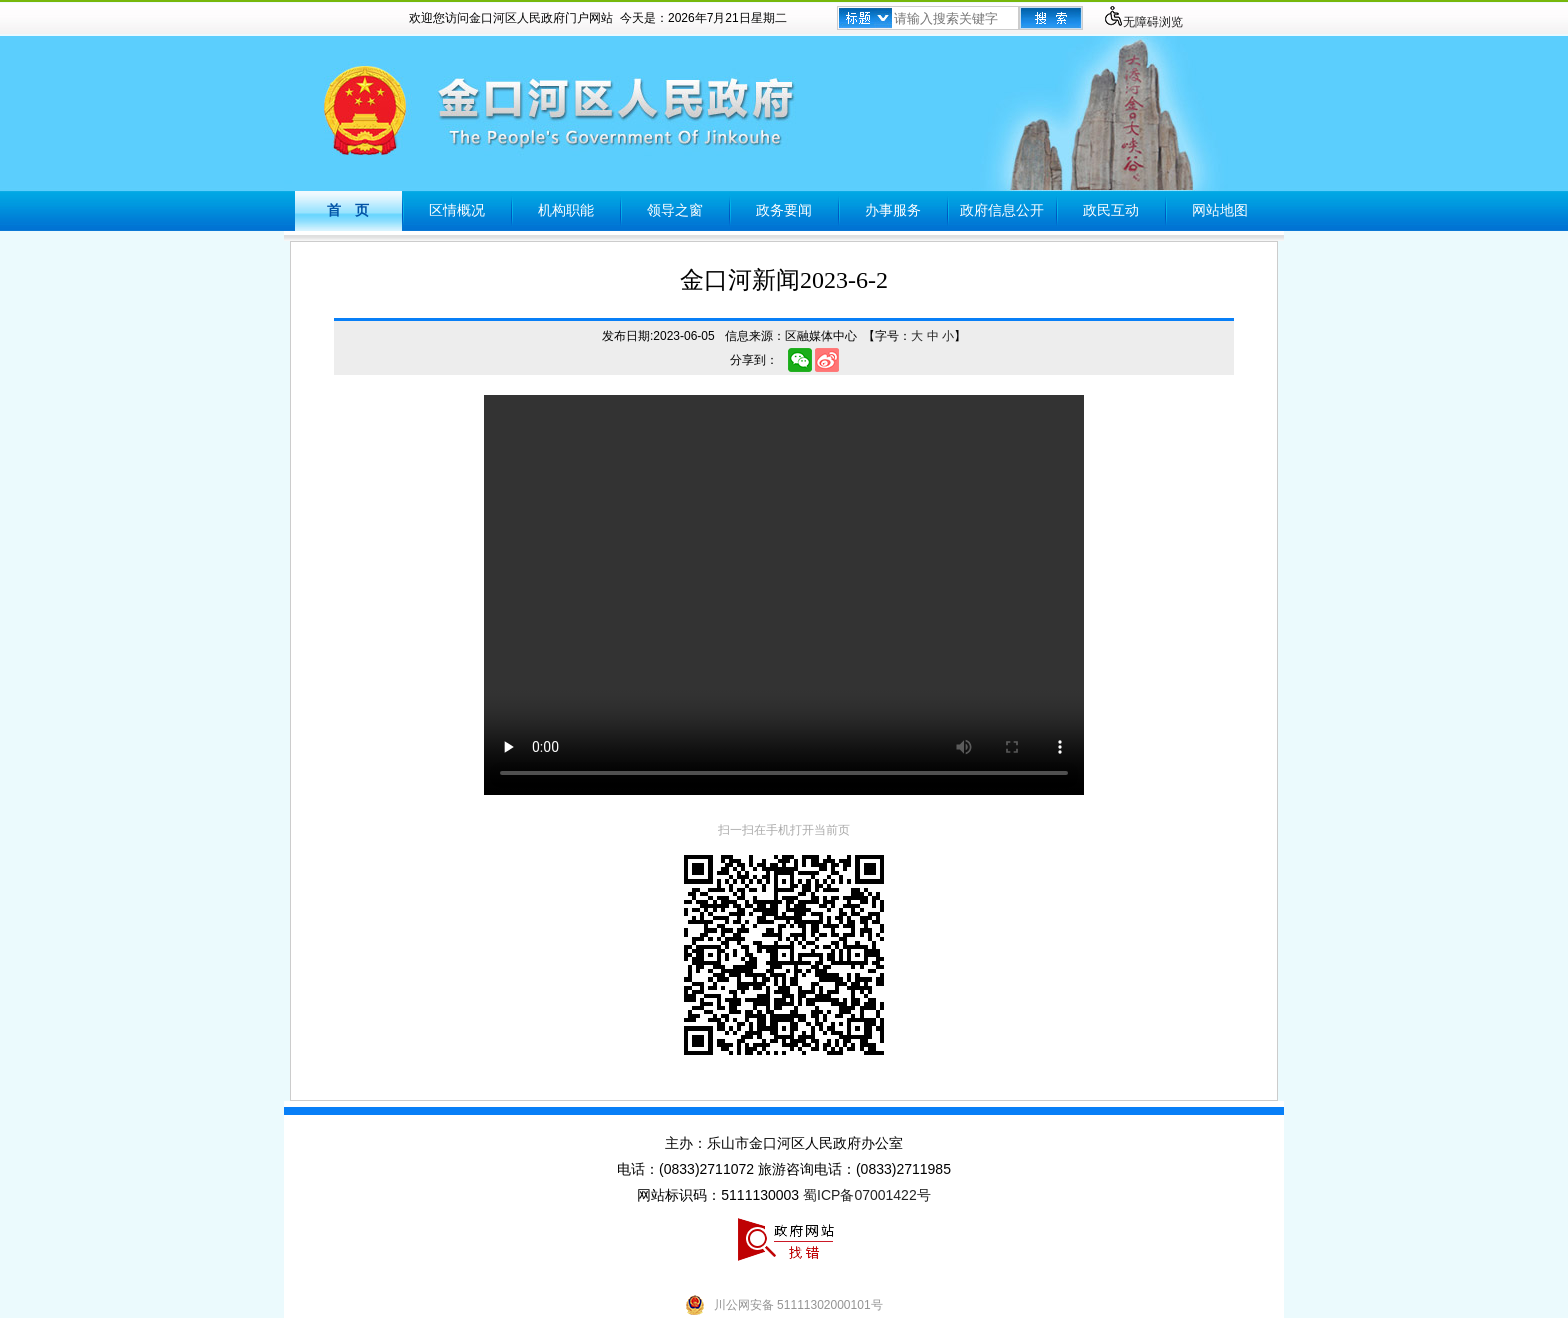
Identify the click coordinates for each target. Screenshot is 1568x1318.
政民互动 (1111, 210)
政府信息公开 (1002, 210)
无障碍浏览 (1143, 22)
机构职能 (566, 210)
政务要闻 (784, 210)
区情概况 (457, 210)
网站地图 (1220, 210)
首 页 (348, 210)
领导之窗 (675, 210)
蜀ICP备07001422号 (867, 1195)
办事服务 (893, 210)
